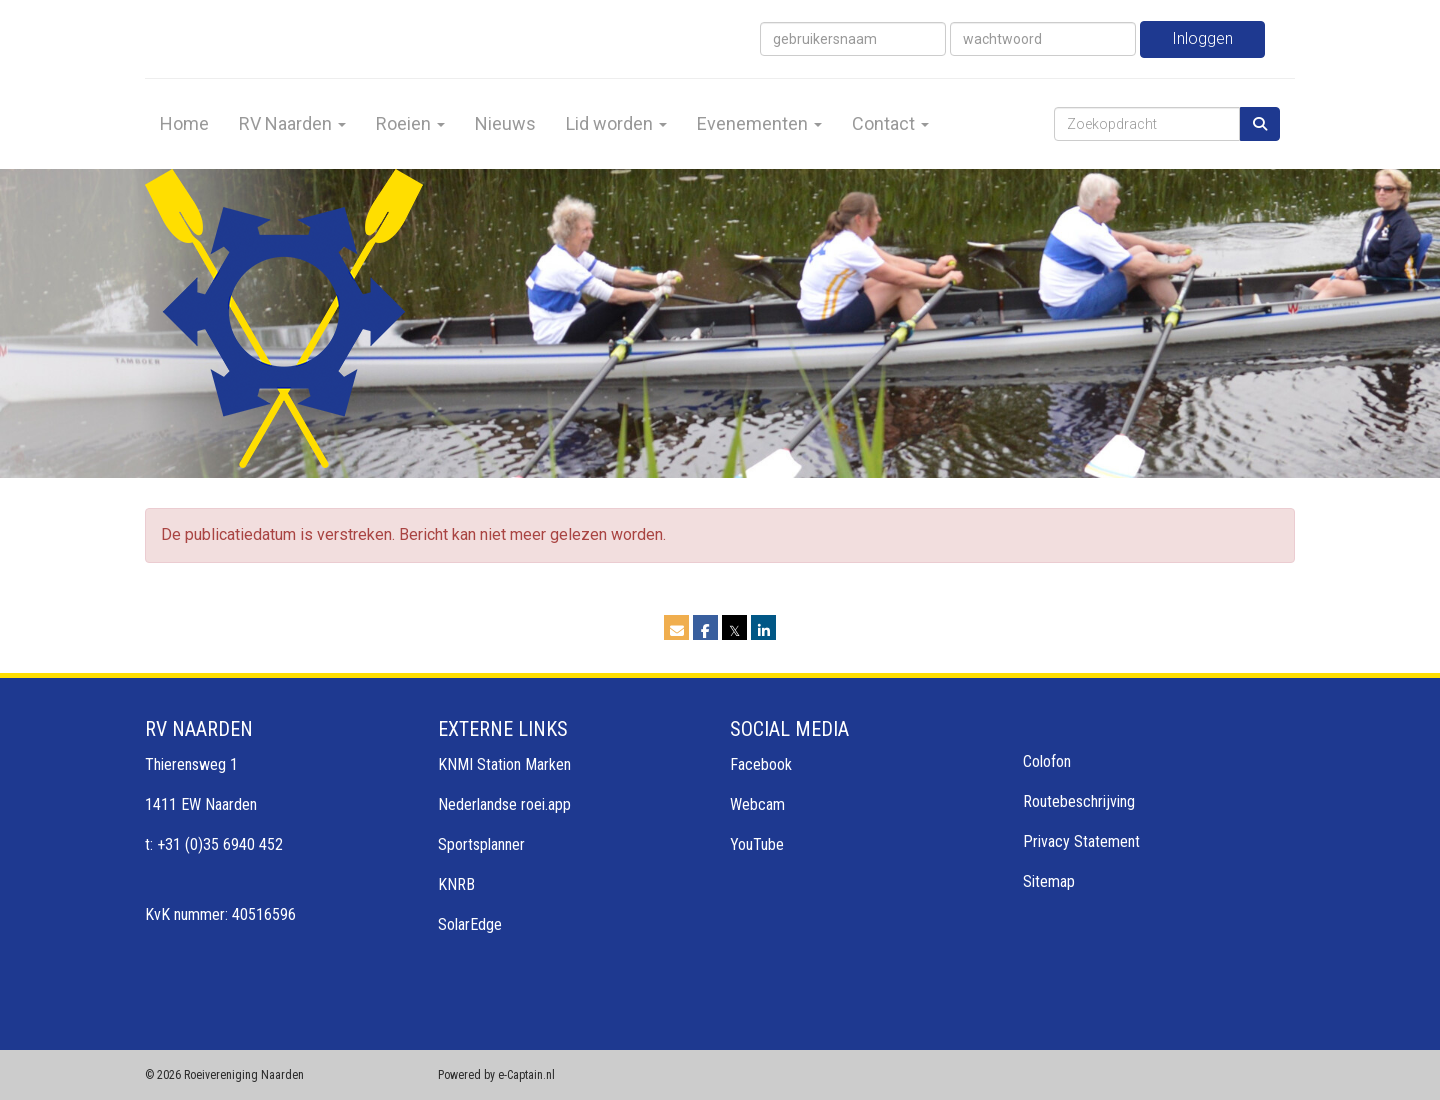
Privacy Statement (1081, 841)
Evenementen (759, 123)
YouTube (757, 844)
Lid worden (616, 123)
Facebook (761, 764)
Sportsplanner (481, 844)
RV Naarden (292, 123)
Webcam (757, 804)
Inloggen (1202, 38)
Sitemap (1049, 881)
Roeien (410, 123)
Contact (890, 123)
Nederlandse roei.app (504, 804)
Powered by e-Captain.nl (496, 1075)
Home (184, 123)
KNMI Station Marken (504, 764)
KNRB (456, 884)
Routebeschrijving (1079, 801)
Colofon (1047, 761)
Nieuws (505, 123)
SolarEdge (470, 924)
